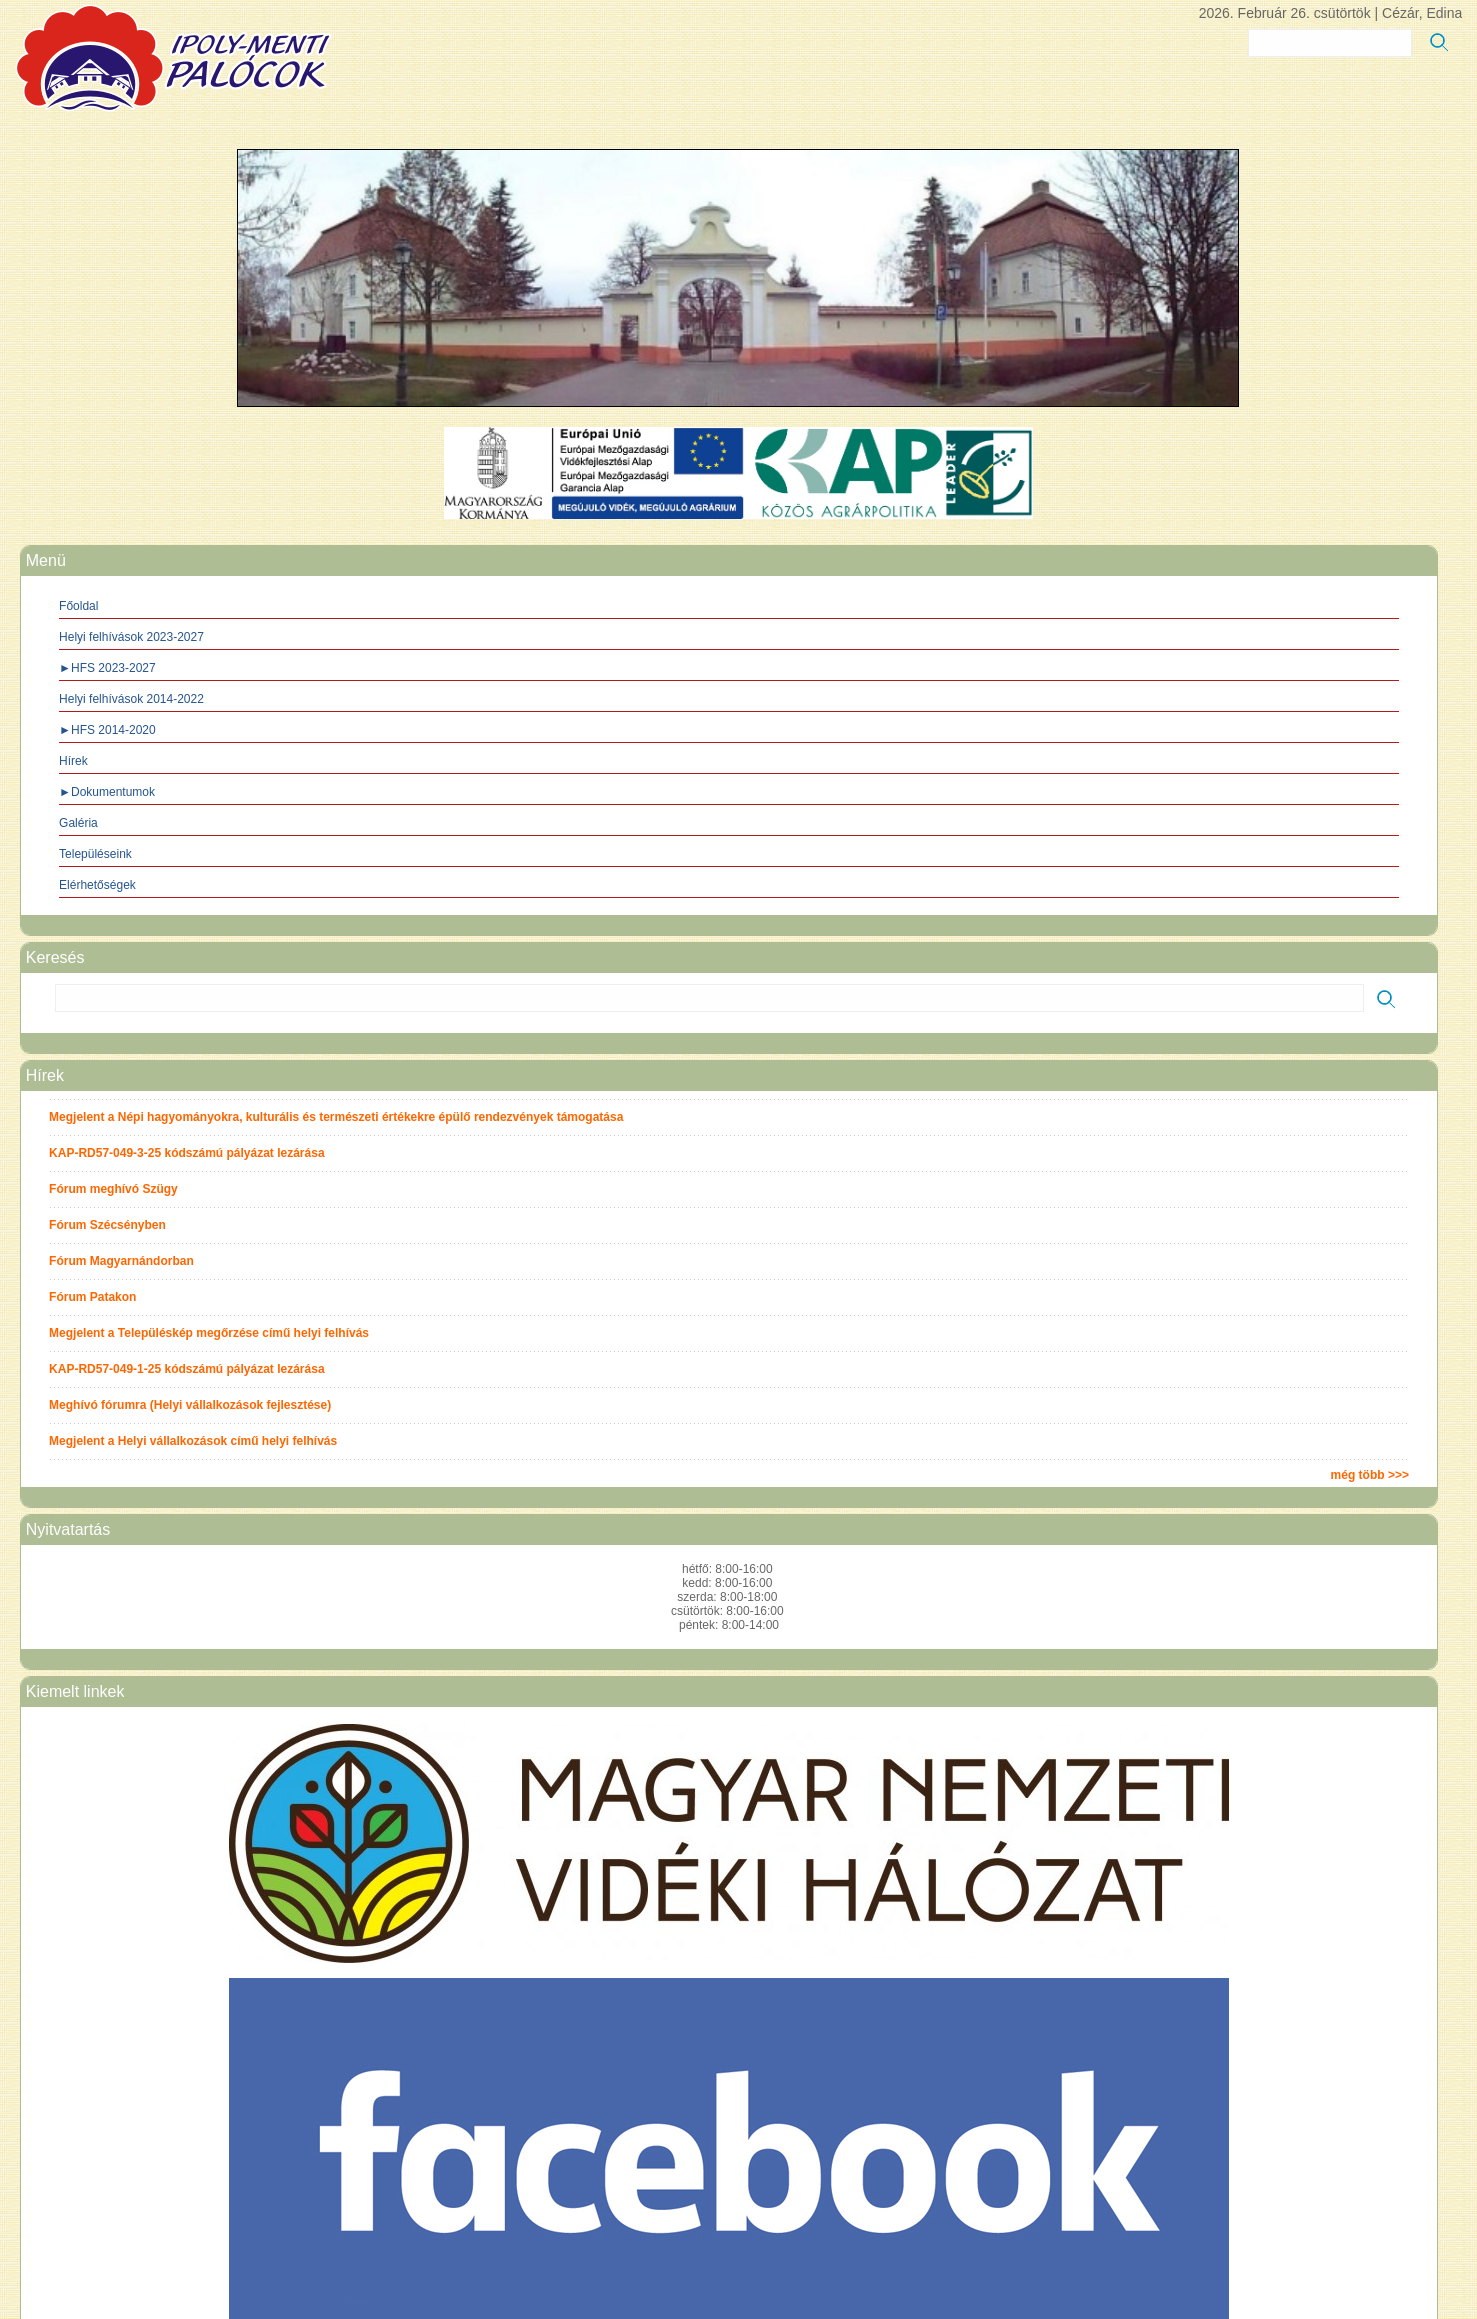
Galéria (78, 823)
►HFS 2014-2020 (107, 730)
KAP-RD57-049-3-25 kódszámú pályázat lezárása (186, 1153)
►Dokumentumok (107, 792)
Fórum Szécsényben (107, 1225)
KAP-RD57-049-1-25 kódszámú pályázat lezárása (186, 1369)
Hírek (73, 761)
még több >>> (1370, 1475)
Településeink (95, 854)
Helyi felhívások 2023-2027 (131, 637)
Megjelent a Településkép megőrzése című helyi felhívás (209, 1333)
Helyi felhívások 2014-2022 (131, 699)
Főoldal (78, 606)
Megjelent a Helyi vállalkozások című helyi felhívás (193, 1441)
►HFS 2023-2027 (107, 668)
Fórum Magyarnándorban (121, 1261)
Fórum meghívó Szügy (113, 1189)
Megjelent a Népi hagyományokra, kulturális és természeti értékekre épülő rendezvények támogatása (336, 1117)
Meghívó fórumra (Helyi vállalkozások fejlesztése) (190, 1405)
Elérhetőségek (97, 885)
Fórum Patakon (92, 1297)
